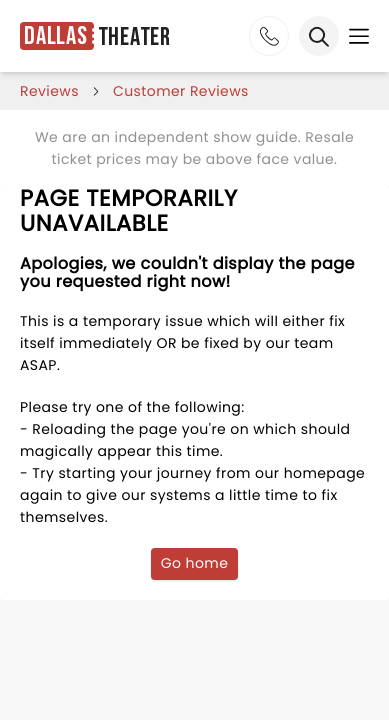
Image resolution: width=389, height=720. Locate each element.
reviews (49, 91)
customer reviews (181, 91)
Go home (195, 563)
